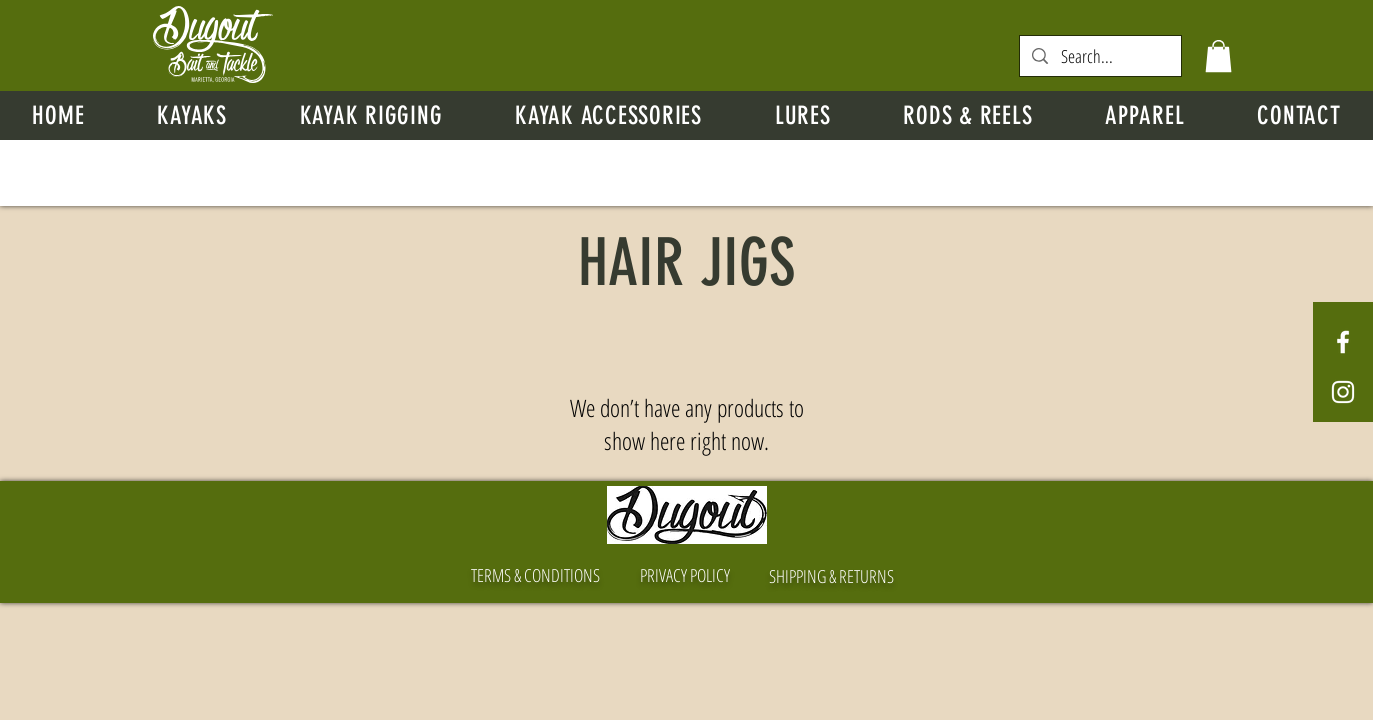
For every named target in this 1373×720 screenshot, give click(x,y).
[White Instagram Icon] (1343, 392)
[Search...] (1100, 56)
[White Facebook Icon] (1343, 342)
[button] (1218, 56)
